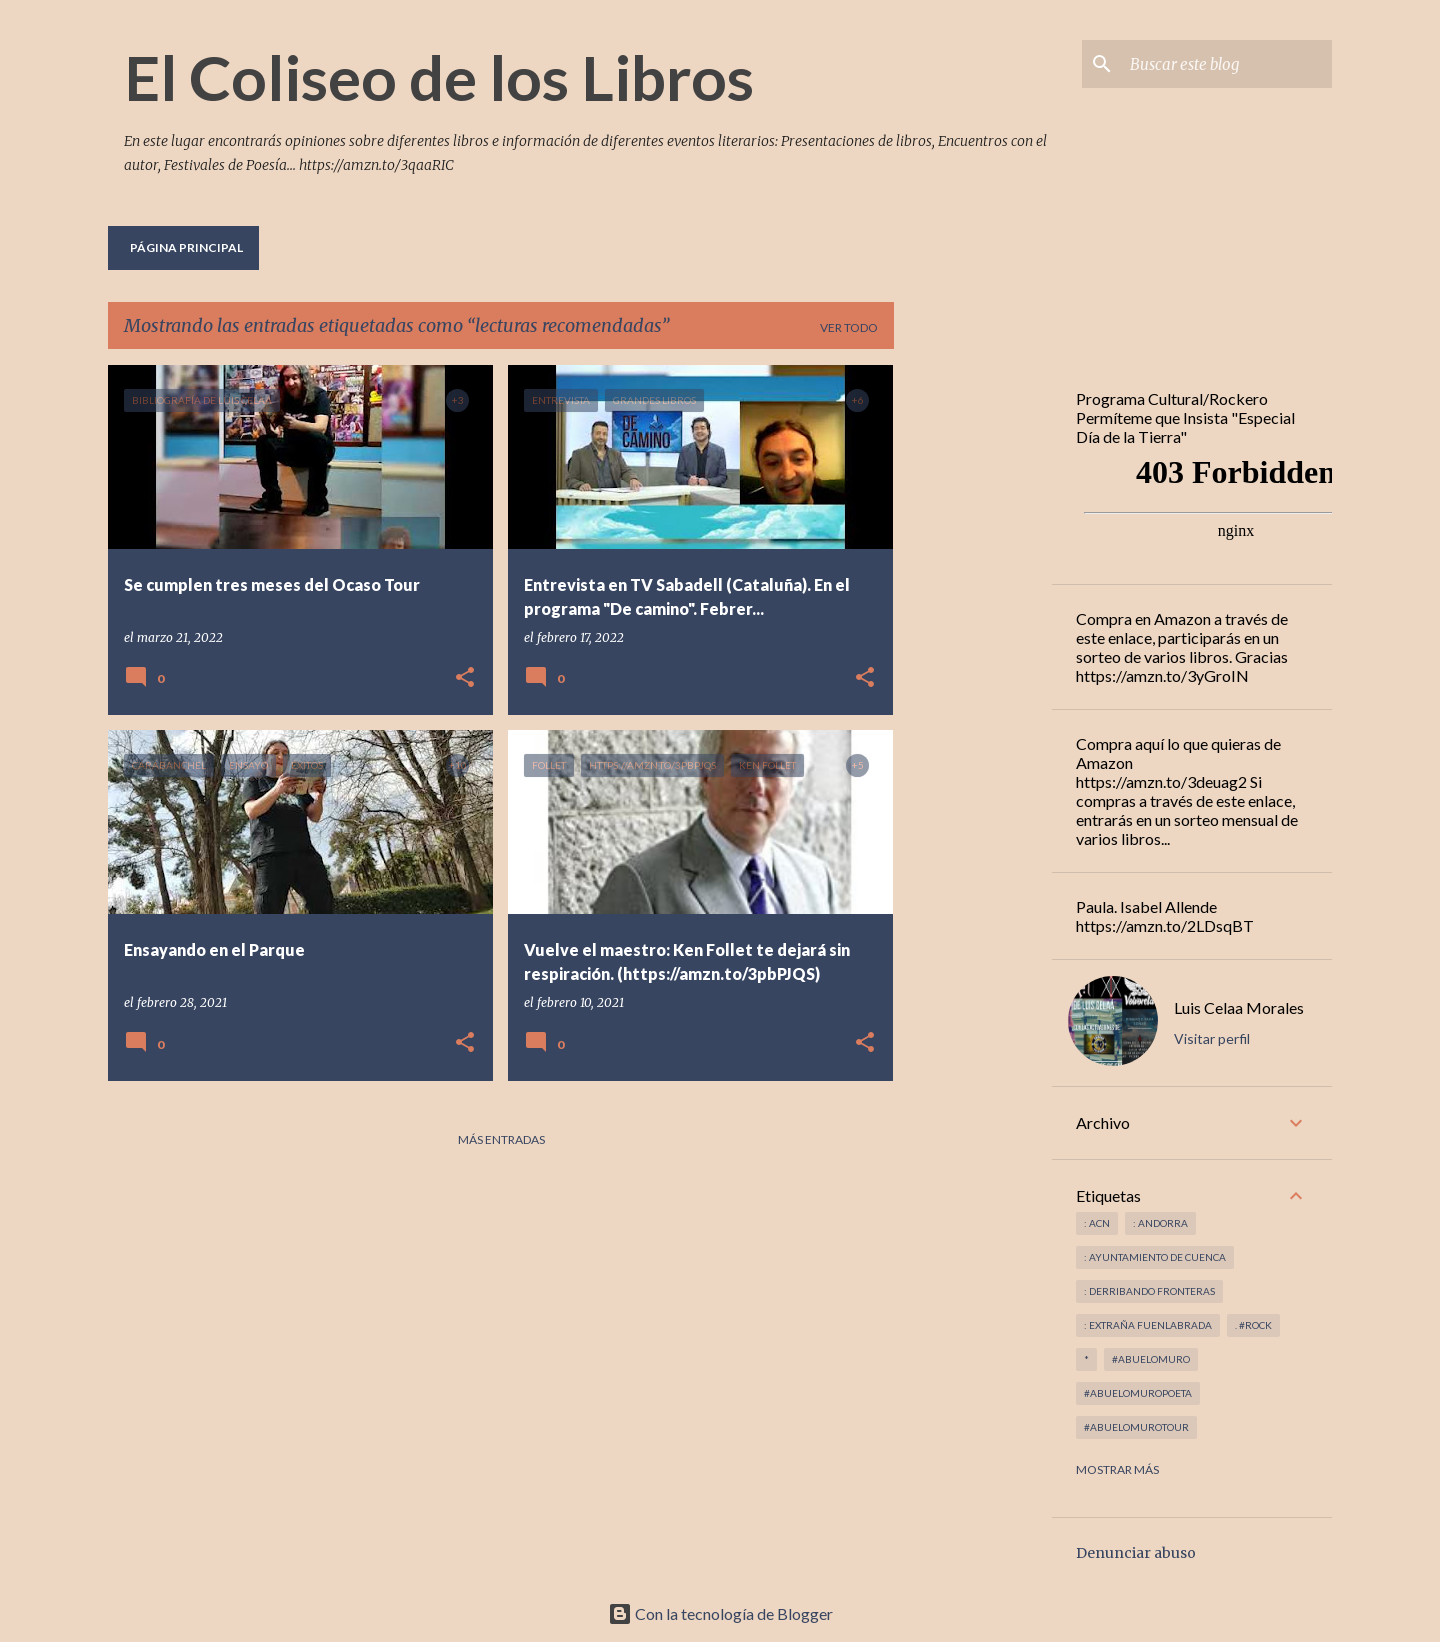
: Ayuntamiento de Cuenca (1155, 1257)
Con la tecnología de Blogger (720, 1613)
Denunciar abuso (1136, 1553)
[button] (465, 678)
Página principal (186, 247)
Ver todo (849, 327)
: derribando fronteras (1149, 1291)
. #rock (1253, 1325)
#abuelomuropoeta (1138, 1393)
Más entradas (501, 1139)
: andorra (1160, 1223)
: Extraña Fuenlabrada (1148, 1325)
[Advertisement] (973, 665)
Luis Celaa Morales (1239, 1007)
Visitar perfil (1212, 1038)
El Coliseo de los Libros (439, 77)
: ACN (1097, 1223)
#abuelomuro (1151, 1359)
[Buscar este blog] (1227, 64)
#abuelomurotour (1136, 1427)
